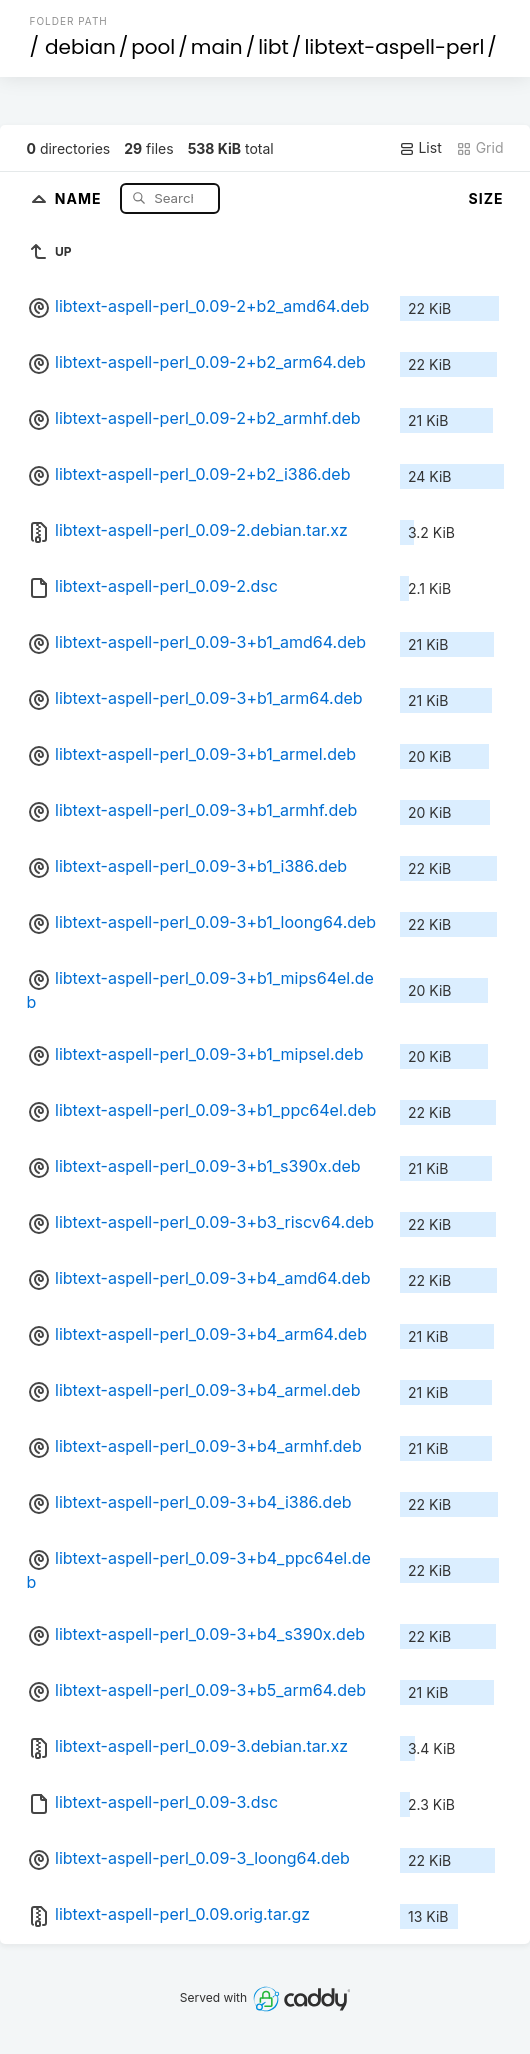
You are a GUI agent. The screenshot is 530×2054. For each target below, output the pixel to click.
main (217, 47)
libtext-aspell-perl (394, 47)
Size (486, 198)
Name (80, 197)
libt (273, 47)
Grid (480, 148)
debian (80, 47)
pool (153, 47)
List (420, 148)
